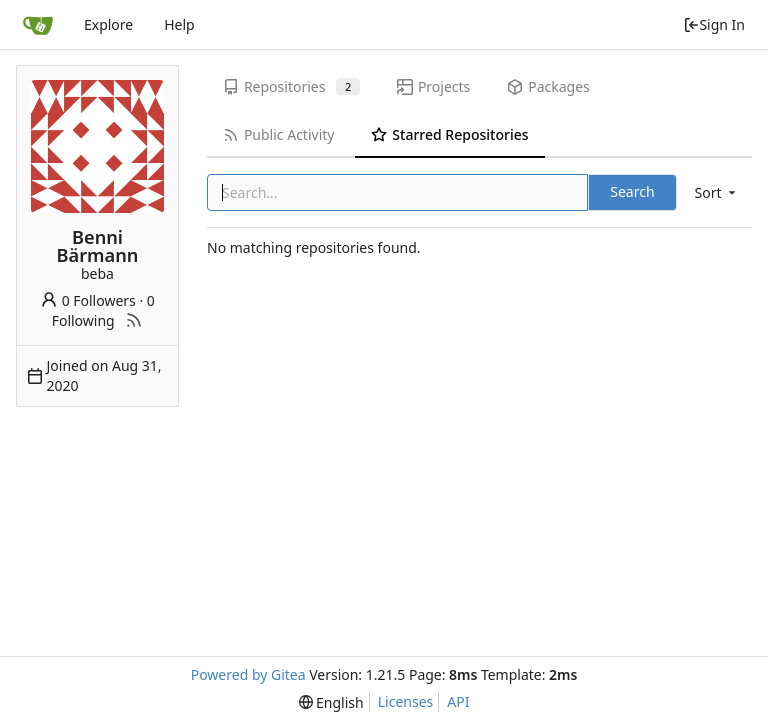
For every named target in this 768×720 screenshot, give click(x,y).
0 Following (103, 310)
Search (632, 191)
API (458, 701)
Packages (548, 86)
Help (179, 24)
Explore (108, 24)
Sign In (714, 24)
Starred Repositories (449, 134)
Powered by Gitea (248, 674)
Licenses (406, 701)
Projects (433, 86)
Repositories (291, 86)
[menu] (717, 192)
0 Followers (88, 300)
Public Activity (278, 134)
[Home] (38, 25)
